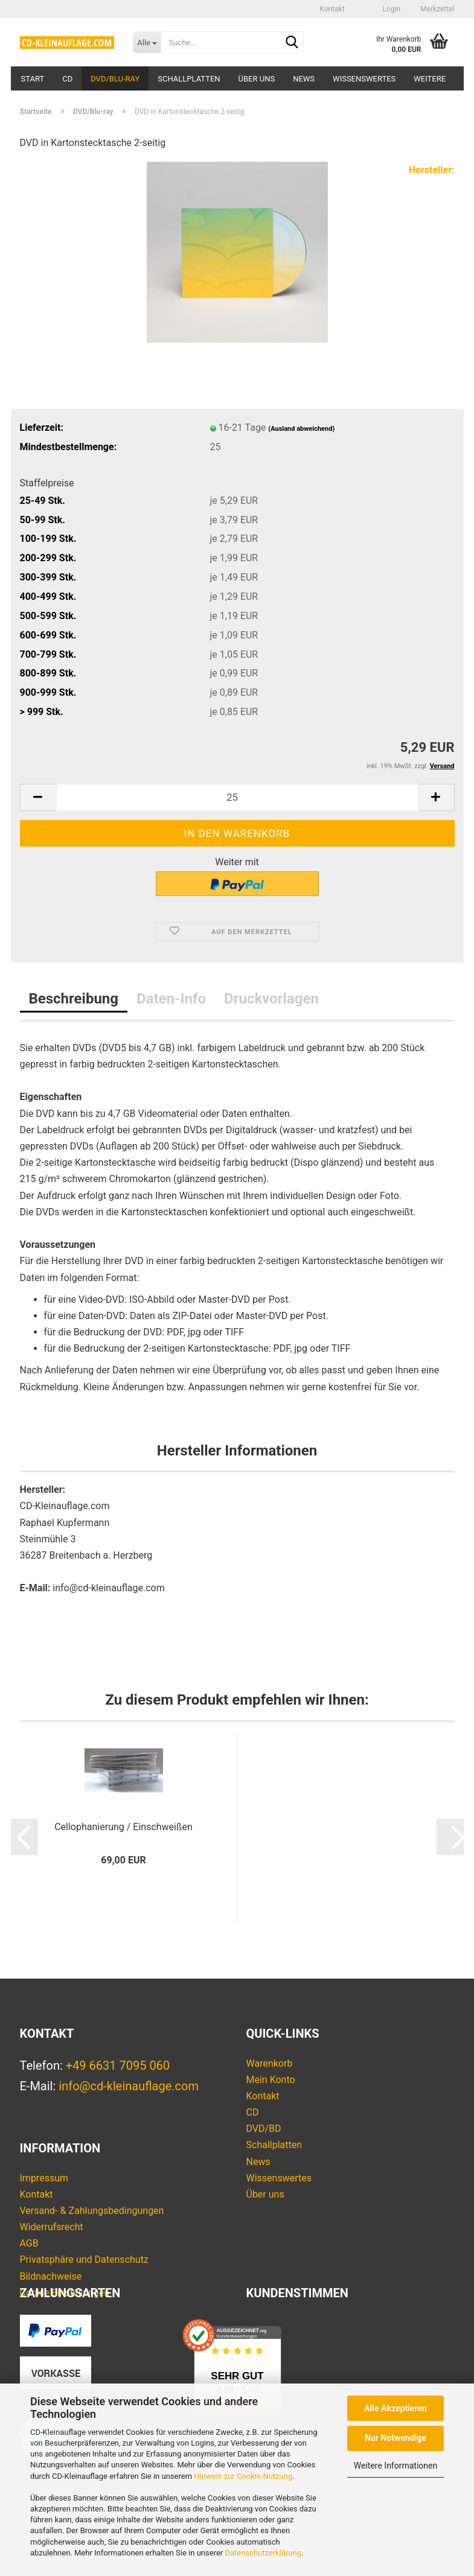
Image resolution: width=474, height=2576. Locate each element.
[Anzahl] (237, 797)
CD (67, 78)
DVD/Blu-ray (115, 78)
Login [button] (391, 9)
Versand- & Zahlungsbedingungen (92, 2210)
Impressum (44, 2178)
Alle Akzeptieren (395, 2408)
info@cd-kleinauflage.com (129, 2086)
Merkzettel (436, 9)
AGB (29, 2243)
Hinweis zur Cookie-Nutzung (243, 2476)
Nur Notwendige (395, 2438)
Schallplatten (189, 78)
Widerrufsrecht (51, 2227)
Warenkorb (269, 2063)
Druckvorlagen (271, 998)
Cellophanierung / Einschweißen (123, 1827)
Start (33, 78)
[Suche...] (147, 42)
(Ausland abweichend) (301, 429)
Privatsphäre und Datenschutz (84, 2259)
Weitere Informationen (395, 2465)
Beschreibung (74, 998)
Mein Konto (270, 2079)
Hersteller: (432, 170)
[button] (363, 9)
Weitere (430, 78)
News (304, 78)
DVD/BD (263, 2128)
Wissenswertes (364, 78)
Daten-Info (171, 998)
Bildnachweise (51, 2276)
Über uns (257, 78)
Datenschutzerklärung (263, 2552)
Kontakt (331, 9)
